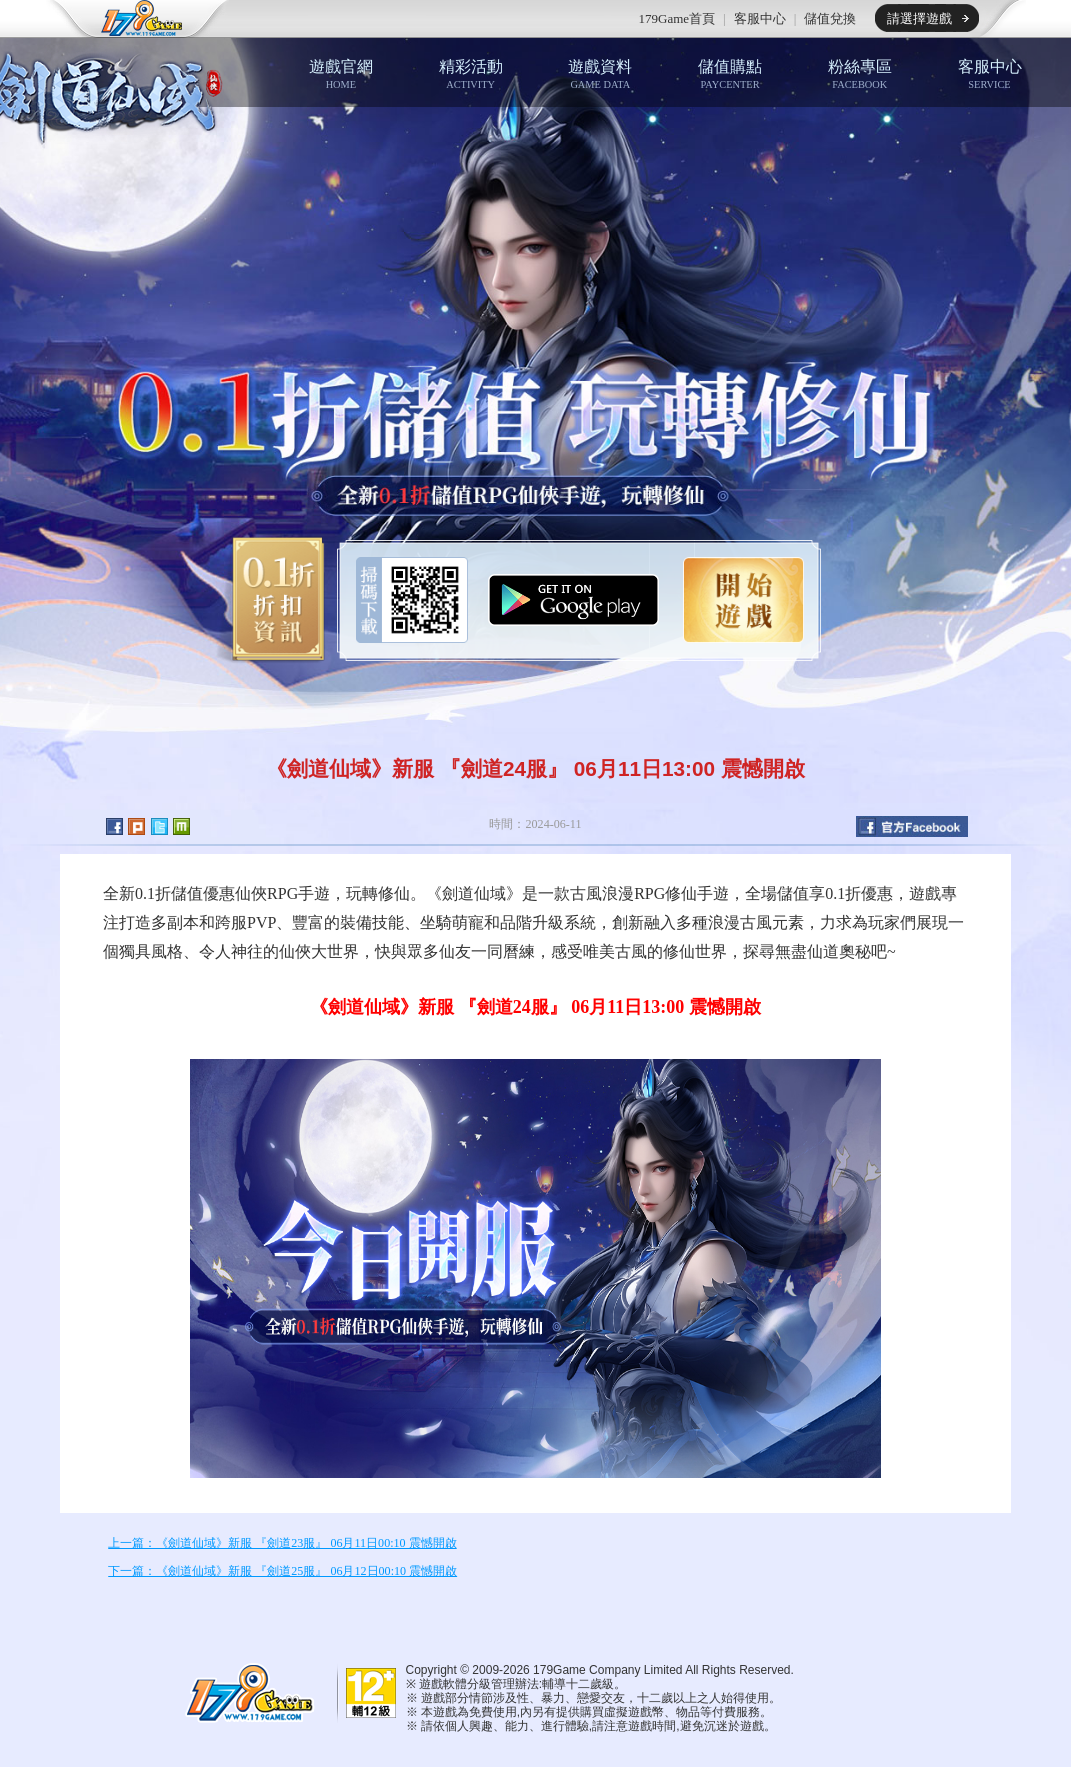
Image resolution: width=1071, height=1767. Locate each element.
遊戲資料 (600, 74)
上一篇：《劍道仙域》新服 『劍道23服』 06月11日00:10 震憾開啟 (282, 1543)
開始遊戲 (743, 600)
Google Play (573, 600)
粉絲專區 (860, 74)
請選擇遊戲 (919, 18)
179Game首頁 (677, 18)
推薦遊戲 (351, 19)
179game (128, 19)
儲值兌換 (830, 18)
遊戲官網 (341, 74)
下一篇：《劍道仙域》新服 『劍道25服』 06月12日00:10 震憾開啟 (282, 1571)
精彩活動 (471, 74)
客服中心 (760, 18)
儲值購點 (730, 74)
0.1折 (272, 600)
